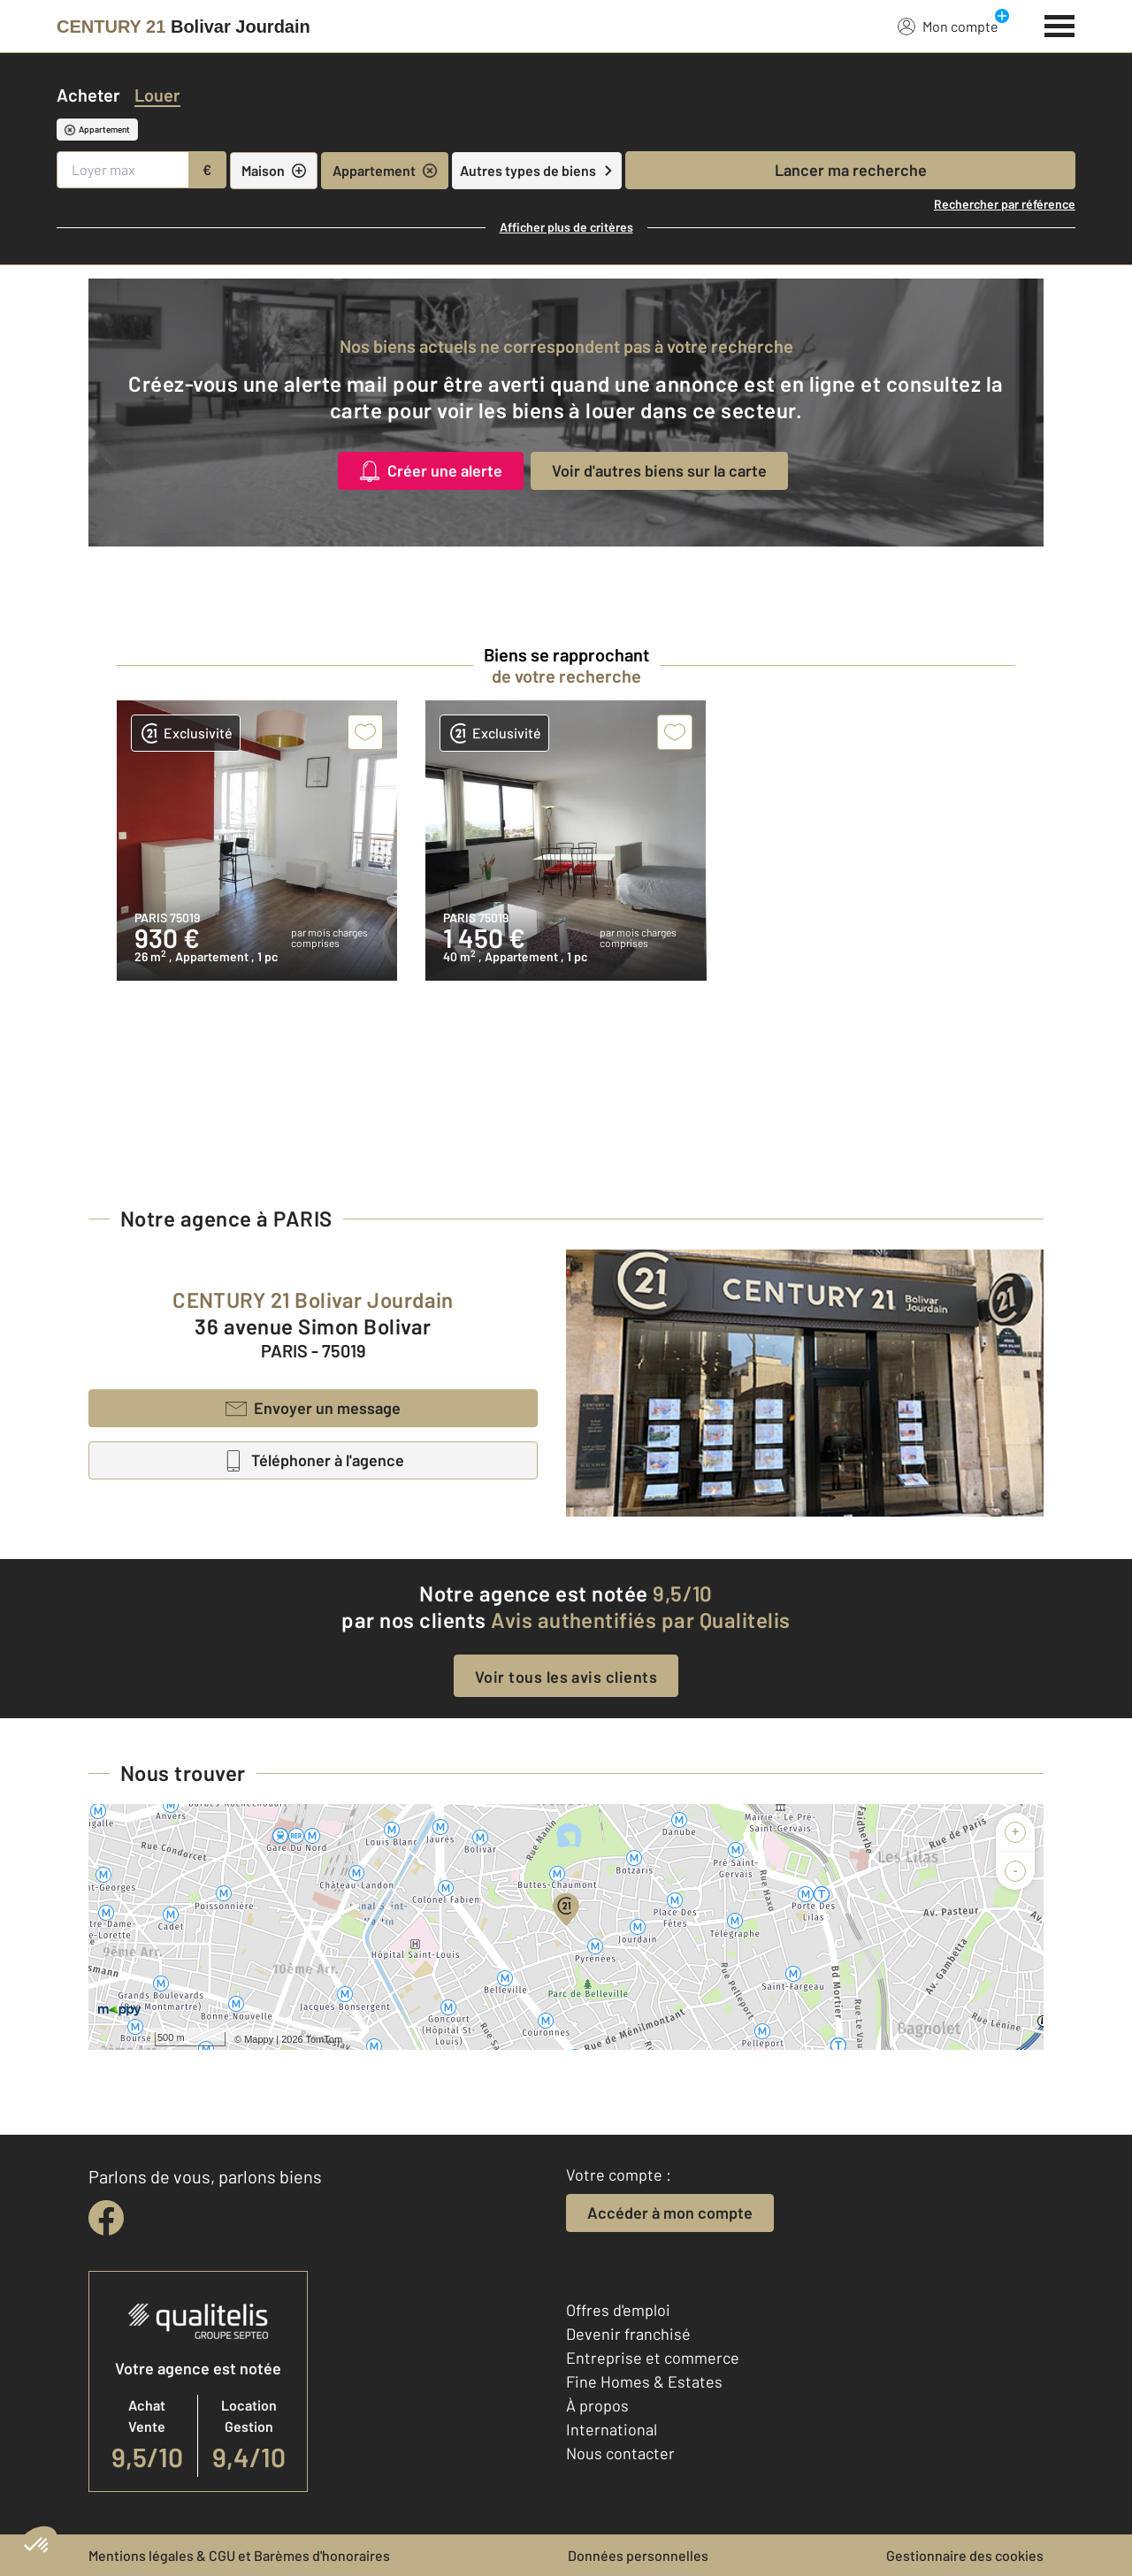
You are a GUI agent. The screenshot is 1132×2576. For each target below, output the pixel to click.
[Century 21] (183, 26)
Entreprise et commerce (652, 2357)
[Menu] (1059, 24)
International (611, 2429)
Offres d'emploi (618, 2310)
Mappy (258, 2039)
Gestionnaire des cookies (965, 2555)
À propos (597, 2405)
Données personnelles (638, 2555)
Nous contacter (620, 2453)
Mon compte (948, 25)
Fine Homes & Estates (644, 2381)
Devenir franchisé (628, 2333)
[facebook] (106, 2218)
